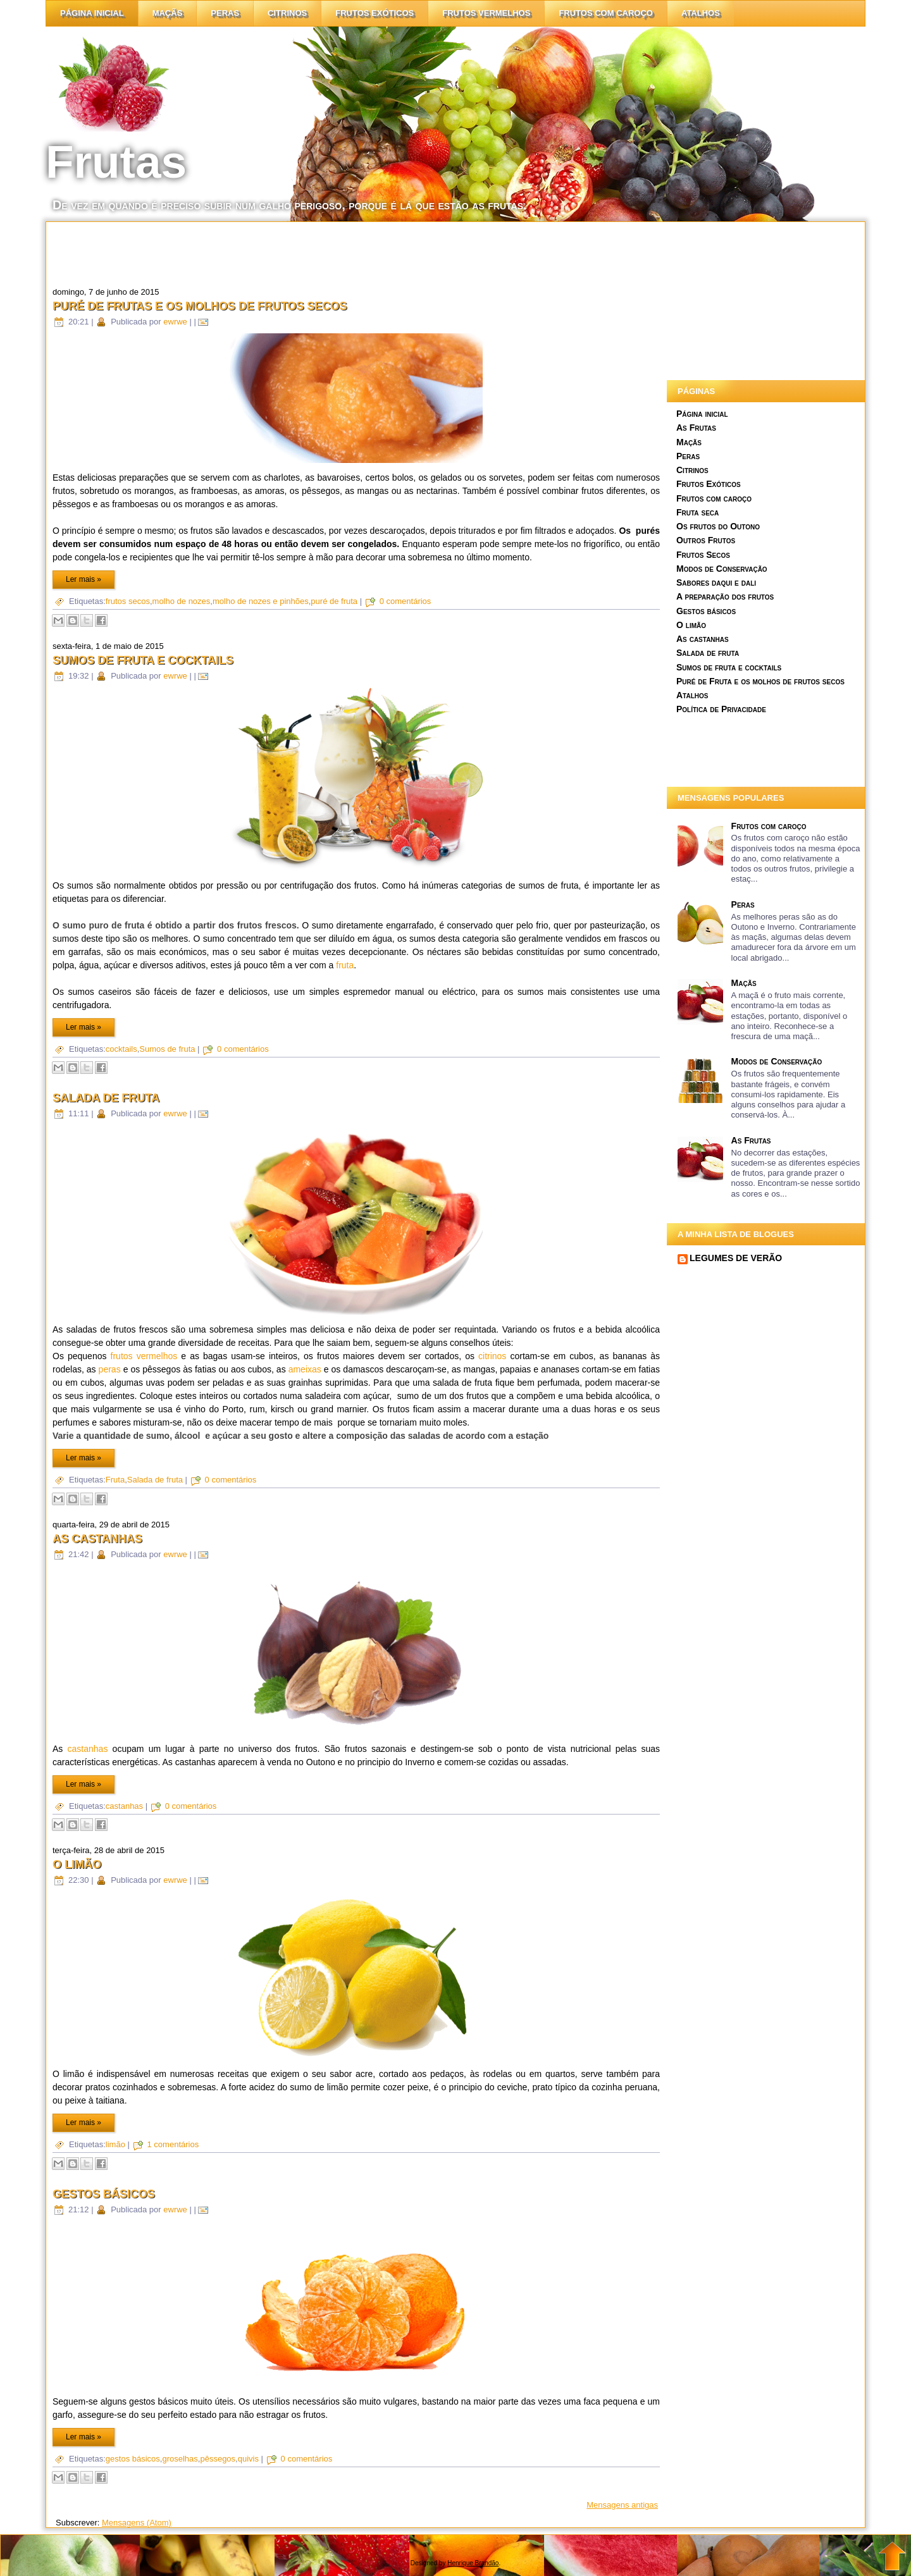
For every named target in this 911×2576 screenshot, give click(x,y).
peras (110, 1369)
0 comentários (405, 601)
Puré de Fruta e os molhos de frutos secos (760, 681)
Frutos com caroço (606, 13)
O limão (77, 1864)
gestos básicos (133, 2458)
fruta (345, 965)
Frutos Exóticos (374, 13)
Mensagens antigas (622, 2505)
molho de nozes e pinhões (261, 601)
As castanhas (97, 1538)
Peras (225, 13)
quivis (248, 2458)
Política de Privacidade (721, 709)
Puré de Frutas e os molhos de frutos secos (200, 306)
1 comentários (173, 2144)
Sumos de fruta (167, 1049)
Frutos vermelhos (486, 13)
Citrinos (692, 470)
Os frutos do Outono (718, 526)
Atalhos (700, 13)
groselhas (179, 2458)
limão (115, 2144)
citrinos (287, 13)
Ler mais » (83, 579)
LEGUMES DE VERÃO (736, 1258)
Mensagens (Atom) (136, 2522)
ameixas (304, 1369)
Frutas (116, 161)
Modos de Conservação (721, 569)
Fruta (115, 1479)
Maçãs (167, 13)
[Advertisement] (356, 250)
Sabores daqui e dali (716, 582)
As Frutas (696, 427)
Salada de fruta (106, 1098)
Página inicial (92, 13)
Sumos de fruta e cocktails (143, 660)
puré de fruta (334, 601)
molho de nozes (181, 601)
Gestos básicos (104, 2194)
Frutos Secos (703, 555)
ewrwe (175, 321)
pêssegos (217, 2458)
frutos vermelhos (144, 1356)
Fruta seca (697, 512)
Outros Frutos (705, 540)
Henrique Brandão (473, 2563)
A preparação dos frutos (725, 596)
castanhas (88, 1749)
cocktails (121, 1049)
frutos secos (128, 601)
